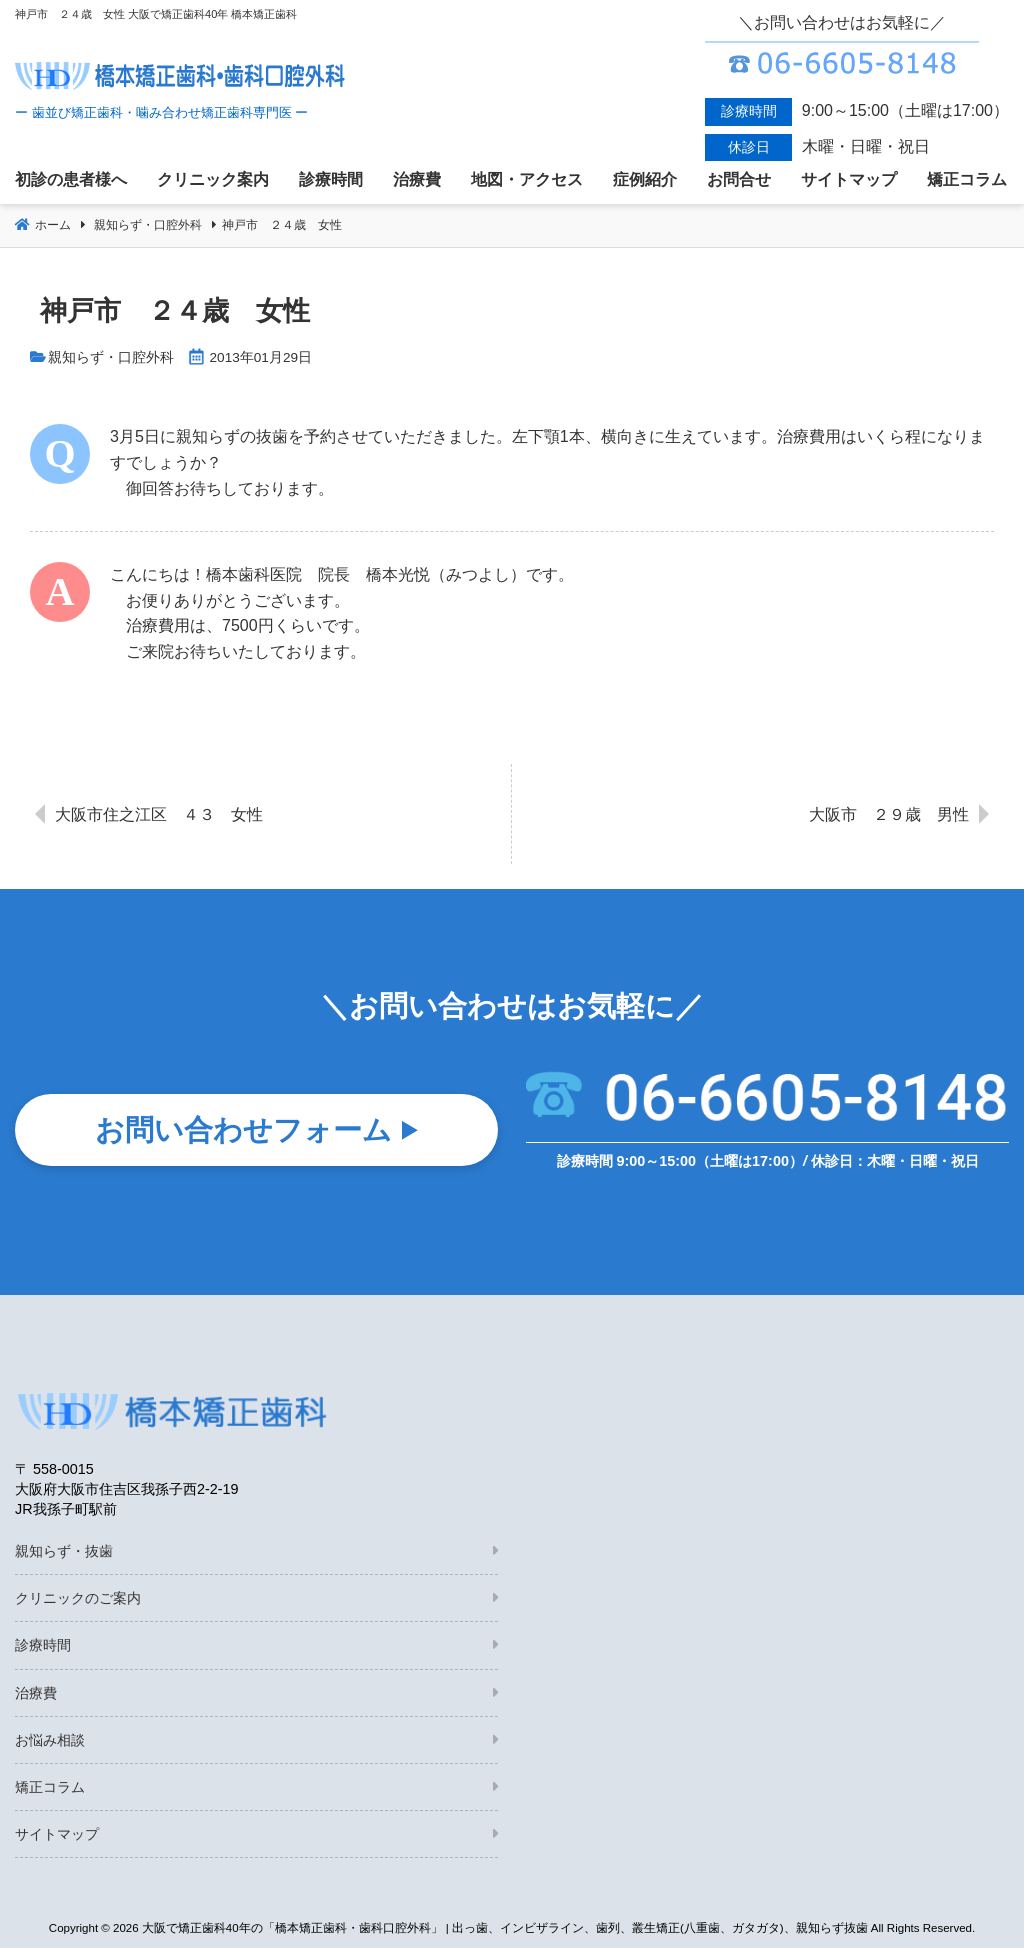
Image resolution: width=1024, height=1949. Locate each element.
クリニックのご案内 (78, 1599)
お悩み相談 (50, 1741)
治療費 (36, 1694)
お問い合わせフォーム (243, 1135)
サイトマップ (57, 1835)
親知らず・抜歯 (64, 1552)
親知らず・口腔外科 (111, 357)
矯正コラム (50, 1788)
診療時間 (43, 1646)
